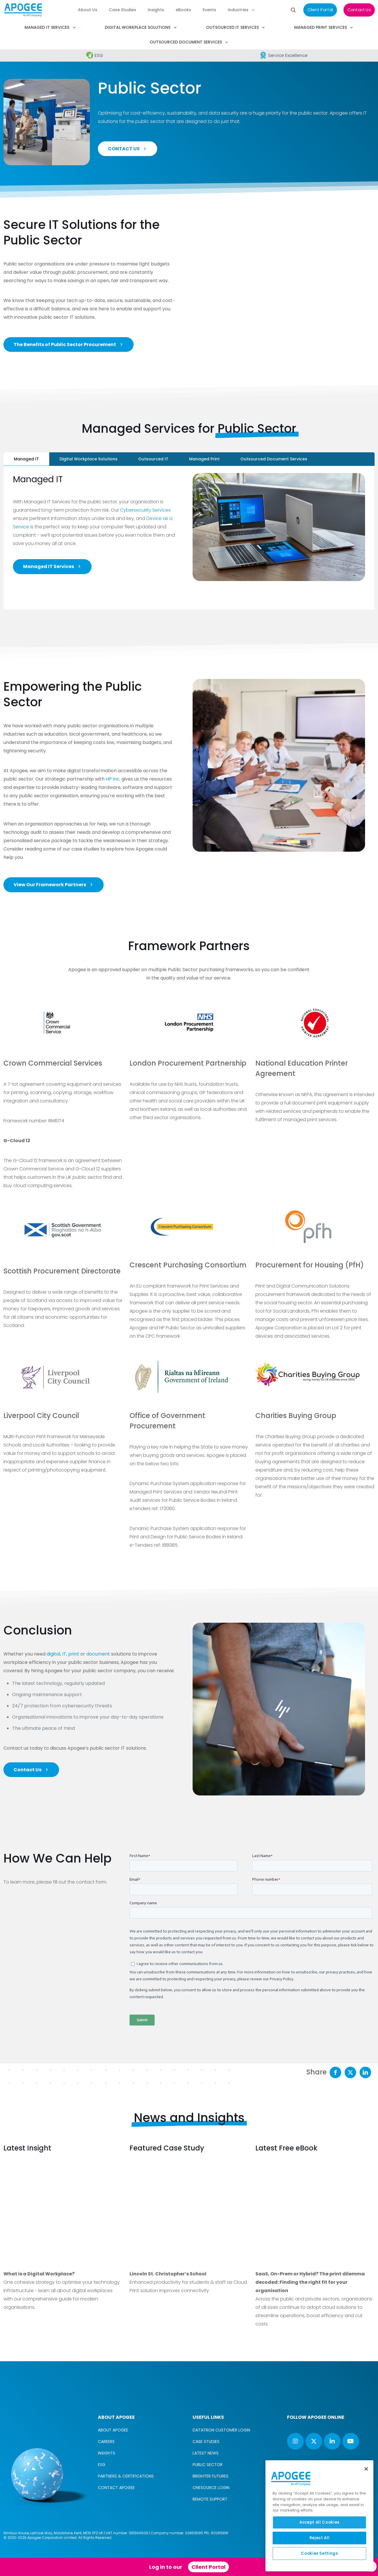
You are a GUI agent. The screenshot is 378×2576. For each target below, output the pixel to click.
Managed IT (26, 459)
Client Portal (208, 2567)
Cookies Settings (319, 2553)
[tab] (26, 459)
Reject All (319, 2538)
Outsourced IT (153, 459)
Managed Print (204, 459)
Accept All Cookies (319, 2522)
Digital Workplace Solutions (88, 459)
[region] (319, 2515)
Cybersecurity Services (145, 510)
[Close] (366, 2469)
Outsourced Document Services (273, 459)
